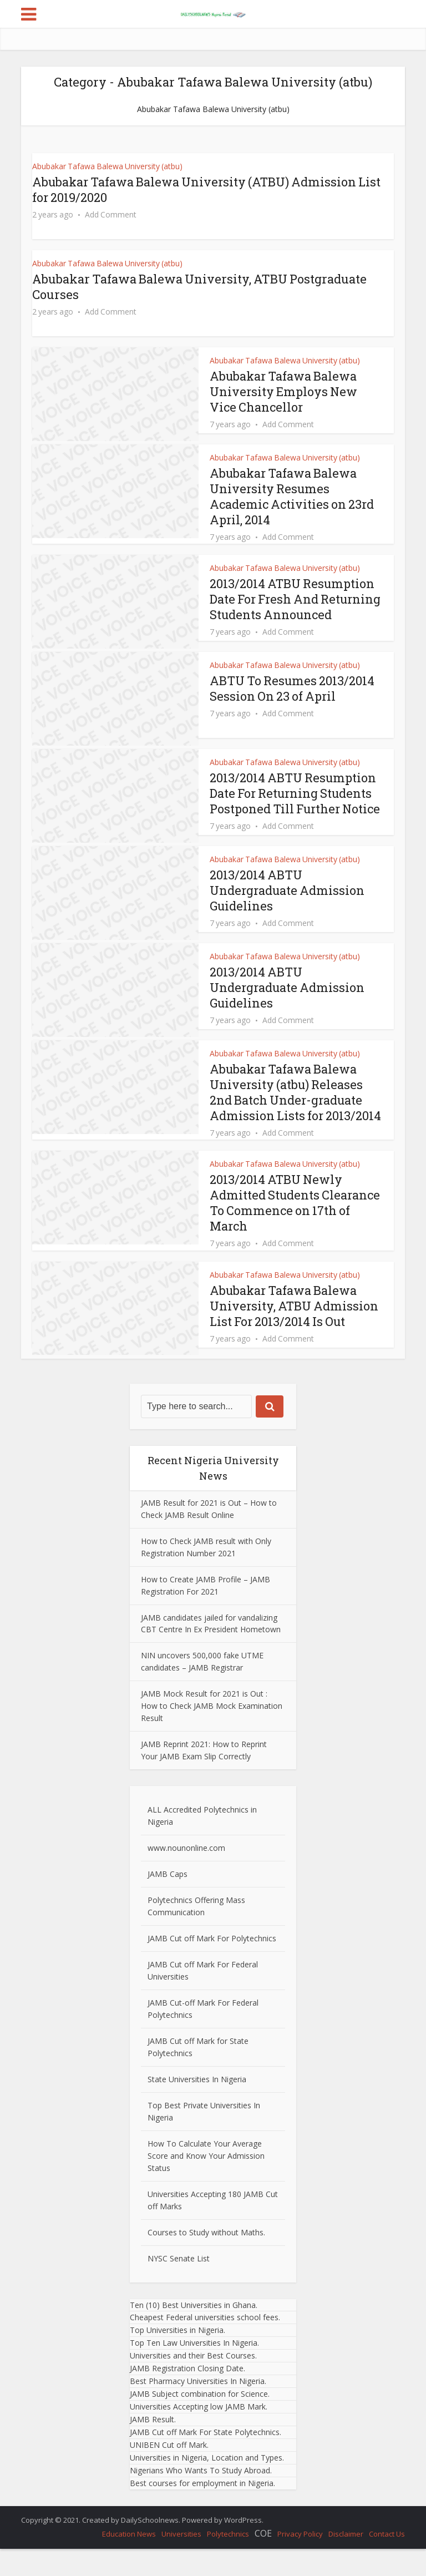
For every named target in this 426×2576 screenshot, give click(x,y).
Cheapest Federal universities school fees (204, 2344)
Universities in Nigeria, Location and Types (206, 2484)
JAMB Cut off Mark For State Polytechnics (205, 2459)
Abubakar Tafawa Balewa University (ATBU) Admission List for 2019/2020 (196, 189)
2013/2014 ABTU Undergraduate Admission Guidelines (288, 917)
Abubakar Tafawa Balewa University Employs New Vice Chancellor (285, 391)
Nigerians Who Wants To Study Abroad (200, 2497)
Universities (181, 2561)
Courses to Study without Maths (205, 2259)
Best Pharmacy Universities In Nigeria (197, 2408)
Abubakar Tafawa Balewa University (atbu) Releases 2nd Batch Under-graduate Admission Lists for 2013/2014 (296, 1119)
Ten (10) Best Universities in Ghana (193, 2331)
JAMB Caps (167, 1900)
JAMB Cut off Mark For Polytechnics (212, 1965)
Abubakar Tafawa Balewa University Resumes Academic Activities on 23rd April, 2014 (292, 496)
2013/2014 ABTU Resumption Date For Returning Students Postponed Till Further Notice (293, 814)
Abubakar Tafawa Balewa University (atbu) (107, 166)
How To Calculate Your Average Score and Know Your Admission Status (206, 2182)
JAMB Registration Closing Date (187, 2395)
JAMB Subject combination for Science (199, 2421)
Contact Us (387, 2561)
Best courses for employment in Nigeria (201, 2509)
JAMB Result (152, 2446)
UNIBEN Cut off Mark (168, 2471)
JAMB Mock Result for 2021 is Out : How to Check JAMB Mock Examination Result (211, 1732)
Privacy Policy (300, 2561)
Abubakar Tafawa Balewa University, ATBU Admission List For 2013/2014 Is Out (294, 1332)
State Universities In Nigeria (197, 2106)
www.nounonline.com (186, 1874)
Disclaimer (345, 2561)
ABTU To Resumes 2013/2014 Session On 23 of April (293, 701)
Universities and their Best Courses (192, 2382)
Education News (129, 2561)
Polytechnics (228, 2561)
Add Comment (110, 215)
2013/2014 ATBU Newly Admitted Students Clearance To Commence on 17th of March (295, 1229)
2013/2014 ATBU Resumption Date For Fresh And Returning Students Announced (293, 606)
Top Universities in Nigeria (177, 2357)
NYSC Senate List (179, 2285)
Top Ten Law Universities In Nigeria (193, 2370)
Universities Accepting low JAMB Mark (198, 2433)
